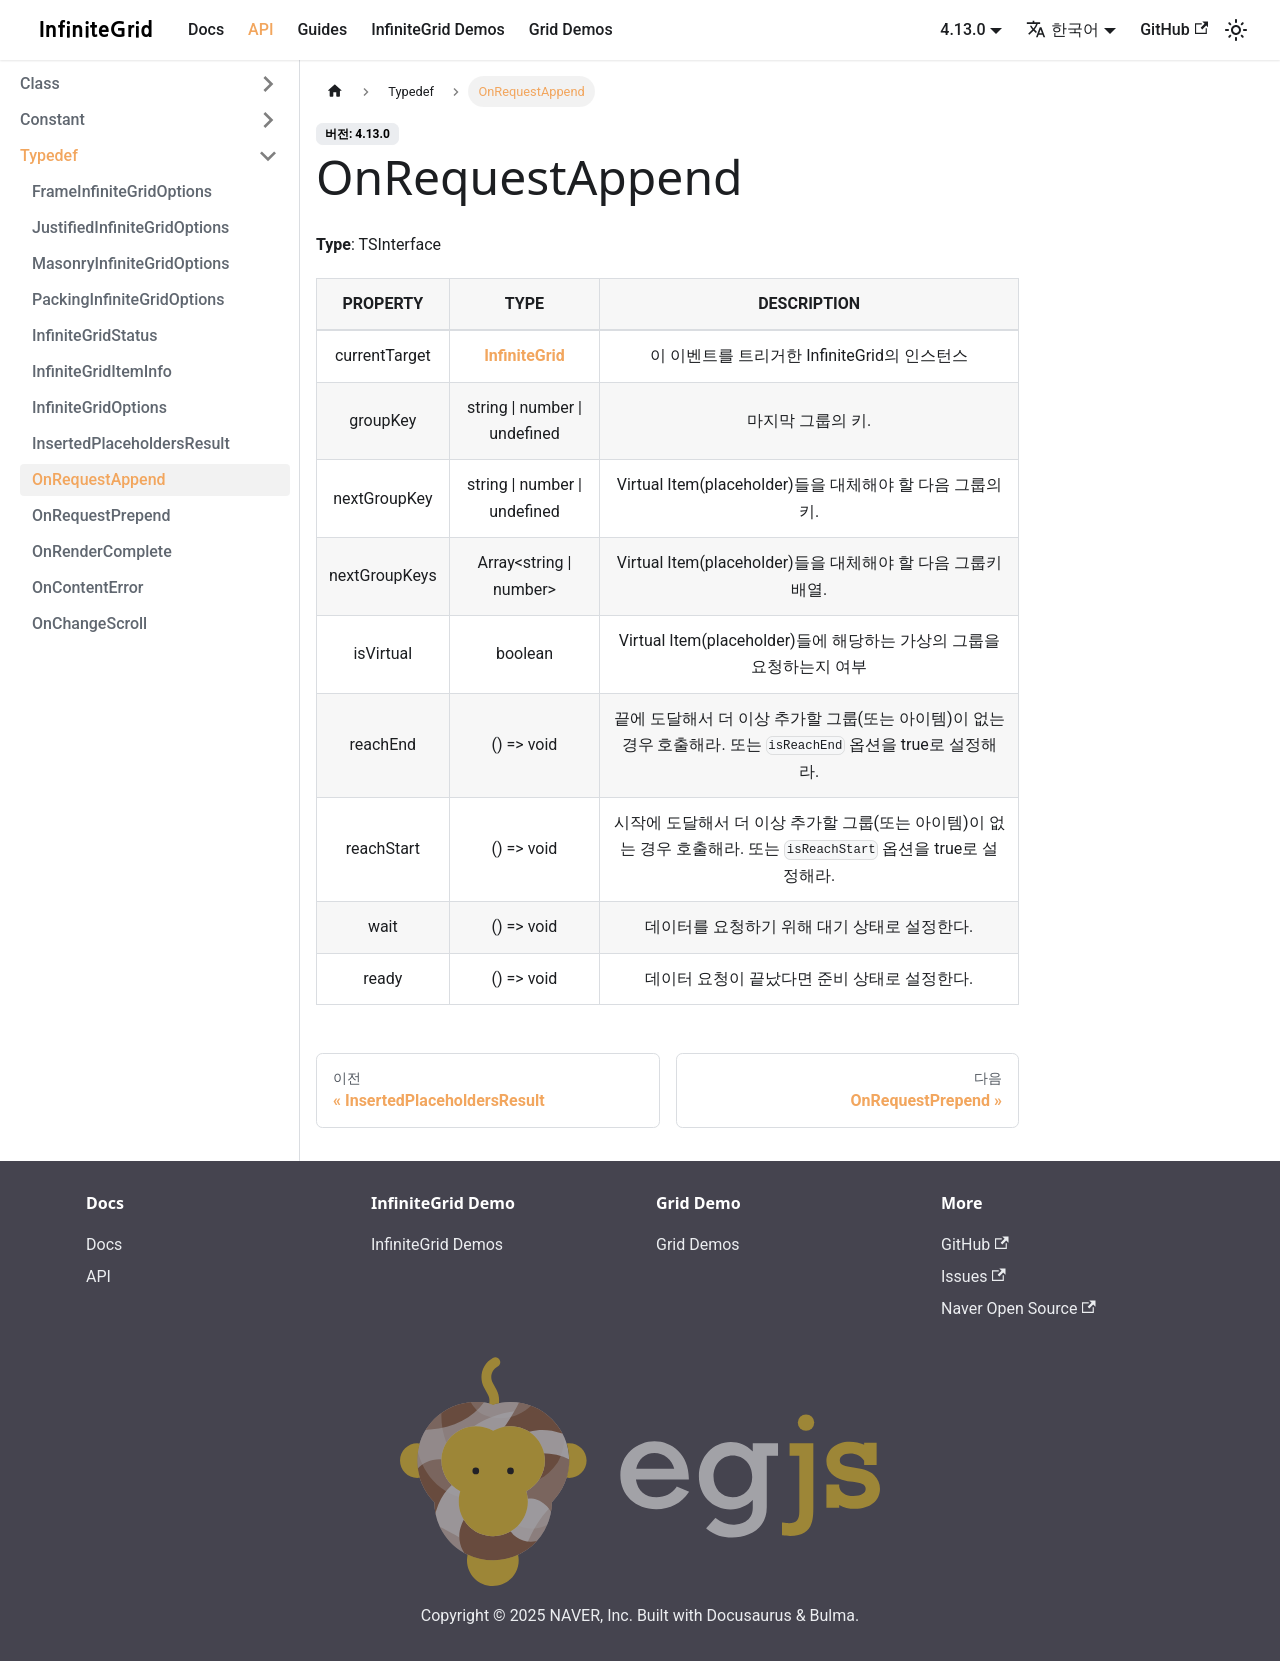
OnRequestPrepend (101, 515)
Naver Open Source (1018, 1308)
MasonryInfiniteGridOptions (130, 263)
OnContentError (87, 587)
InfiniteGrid (524, 355)
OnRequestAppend (99, 479)
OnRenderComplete (102, 551)
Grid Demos (571, 29)
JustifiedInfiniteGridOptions (130, 227)
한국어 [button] (1062, 29)
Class (40, 83)
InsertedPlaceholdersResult (131, 443)
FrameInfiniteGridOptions (122, 191)
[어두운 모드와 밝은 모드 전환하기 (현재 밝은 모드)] (1236, 30)
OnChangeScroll (89, 623)
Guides (322, 29)
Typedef (49, 155)
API (260, 29)
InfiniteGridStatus (94, 335)
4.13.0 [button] (962, 29)
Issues (973, 1276)
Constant (52, 119)
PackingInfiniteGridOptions (128, 299)
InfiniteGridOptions (99, 407)
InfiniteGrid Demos (438, 29)
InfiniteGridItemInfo (102, 371)
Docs (206, 29)
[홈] (335, 91)
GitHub (1174, 29)
